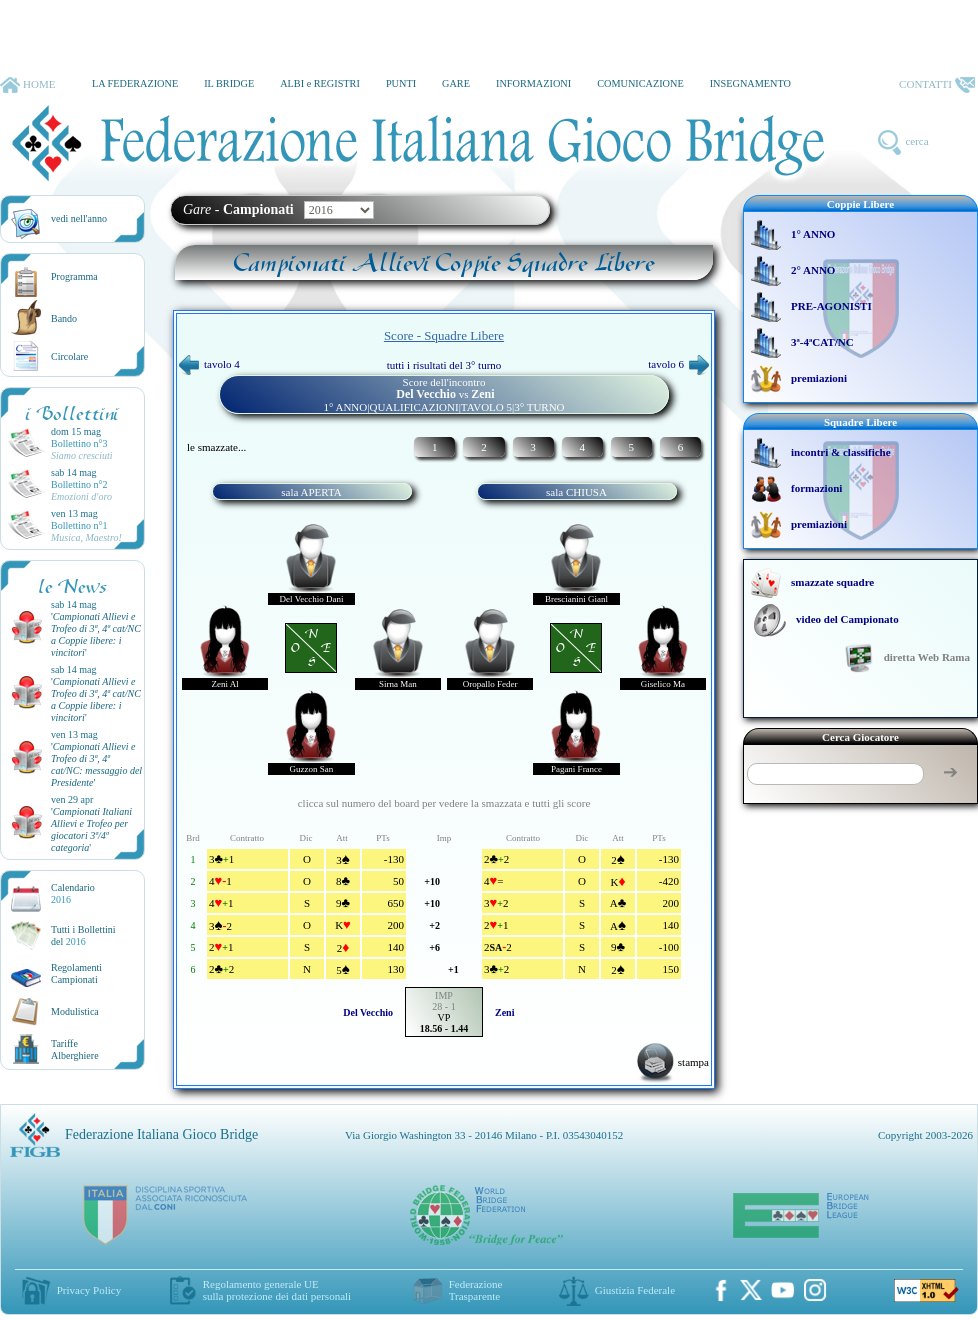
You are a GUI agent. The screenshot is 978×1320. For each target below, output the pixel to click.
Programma (74, 276)
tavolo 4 (209, 364)
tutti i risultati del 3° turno (444, 365)
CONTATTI (937, 85)
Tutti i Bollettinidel (83, 935)
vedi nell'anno (79, 218)
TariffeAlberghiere (75, 1049)
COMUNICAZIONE (640, 83)
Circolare (69, 356)
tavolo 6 (678, 364)
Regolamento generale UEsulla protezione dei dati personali (277, 1290)
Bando (64, 318)
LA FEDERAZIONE (135, 83)
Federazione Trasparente (476, 1290)
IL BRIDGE (229, 83)
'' (96, 634)
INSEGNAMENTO (750, 83)
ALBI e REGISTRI (320, 83)
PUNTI (401, 83)
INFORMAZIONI (533, 83)
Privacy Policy (89, 1290)
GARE (456, 83)
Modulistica (75, 1011)
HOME (27, 85)
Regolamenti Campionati (76, 973)
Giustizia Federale (635, 1290)
